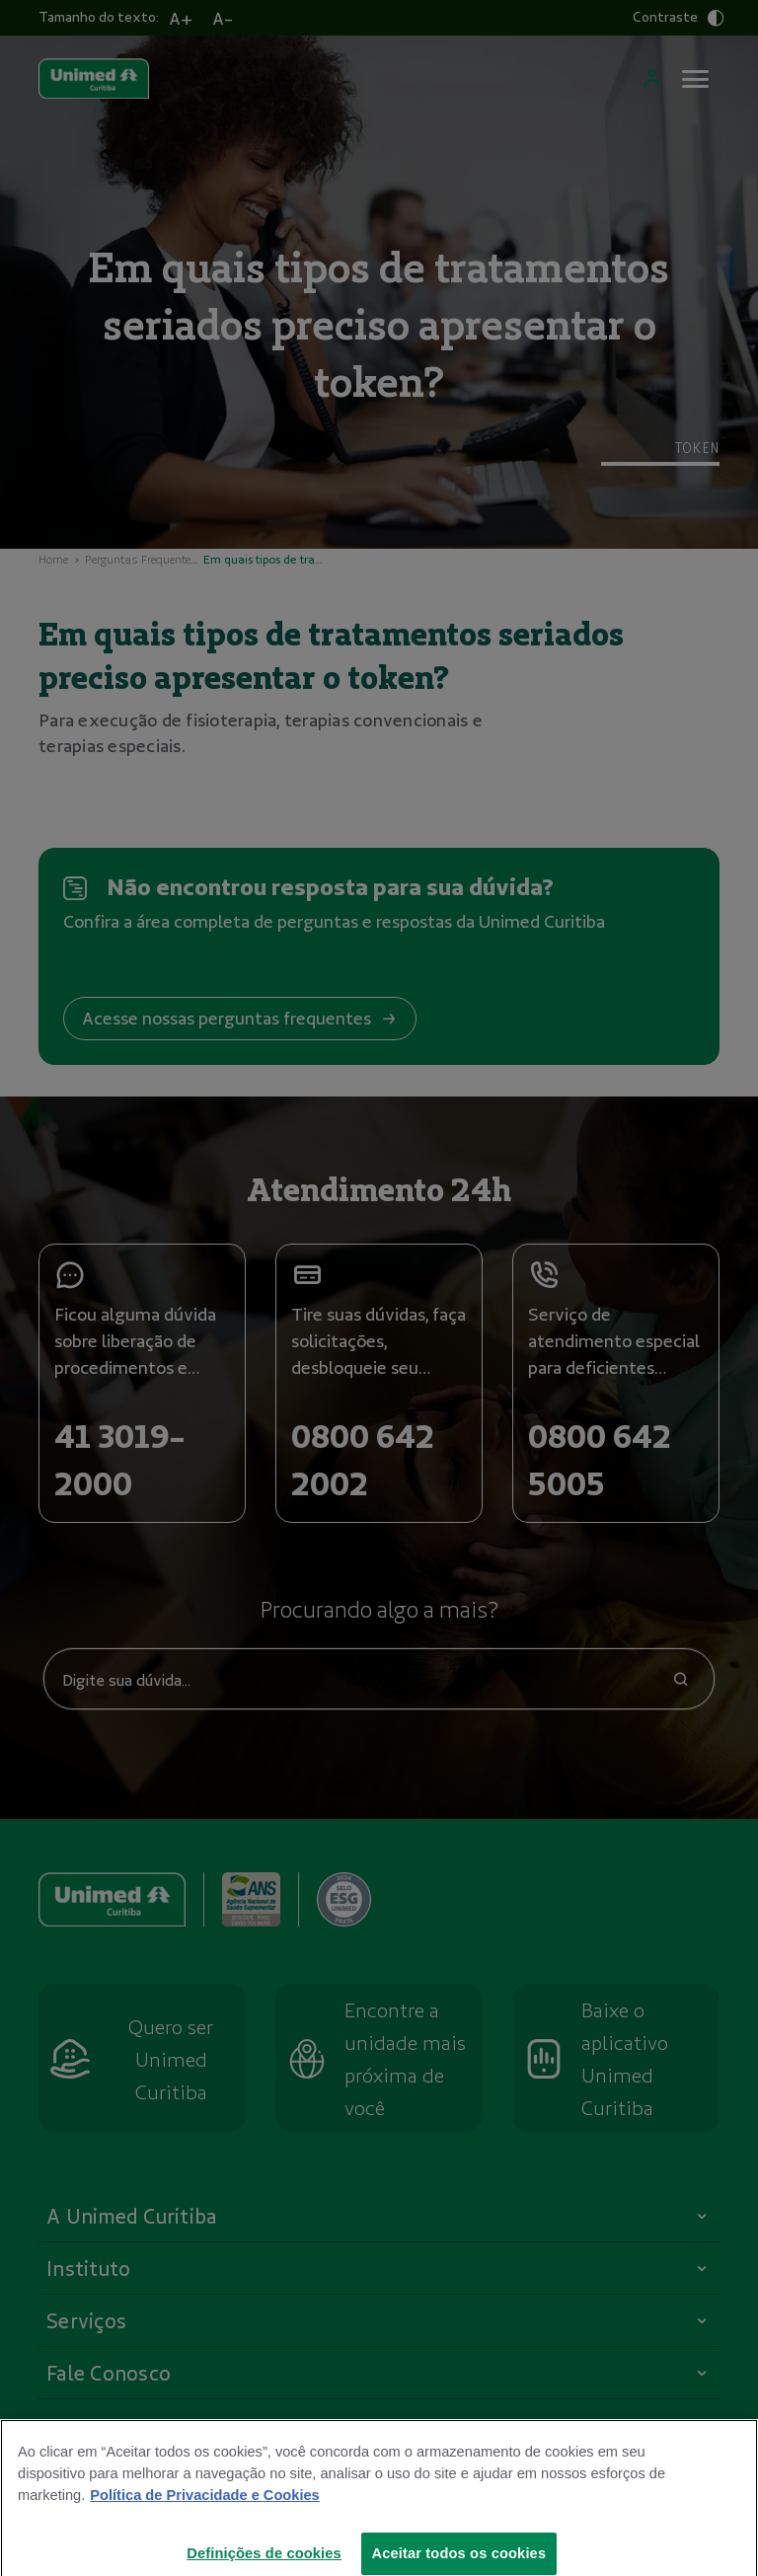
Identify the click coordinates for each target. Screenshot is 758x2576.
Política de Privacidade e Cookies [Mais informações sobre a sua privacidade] (204, 2505)
